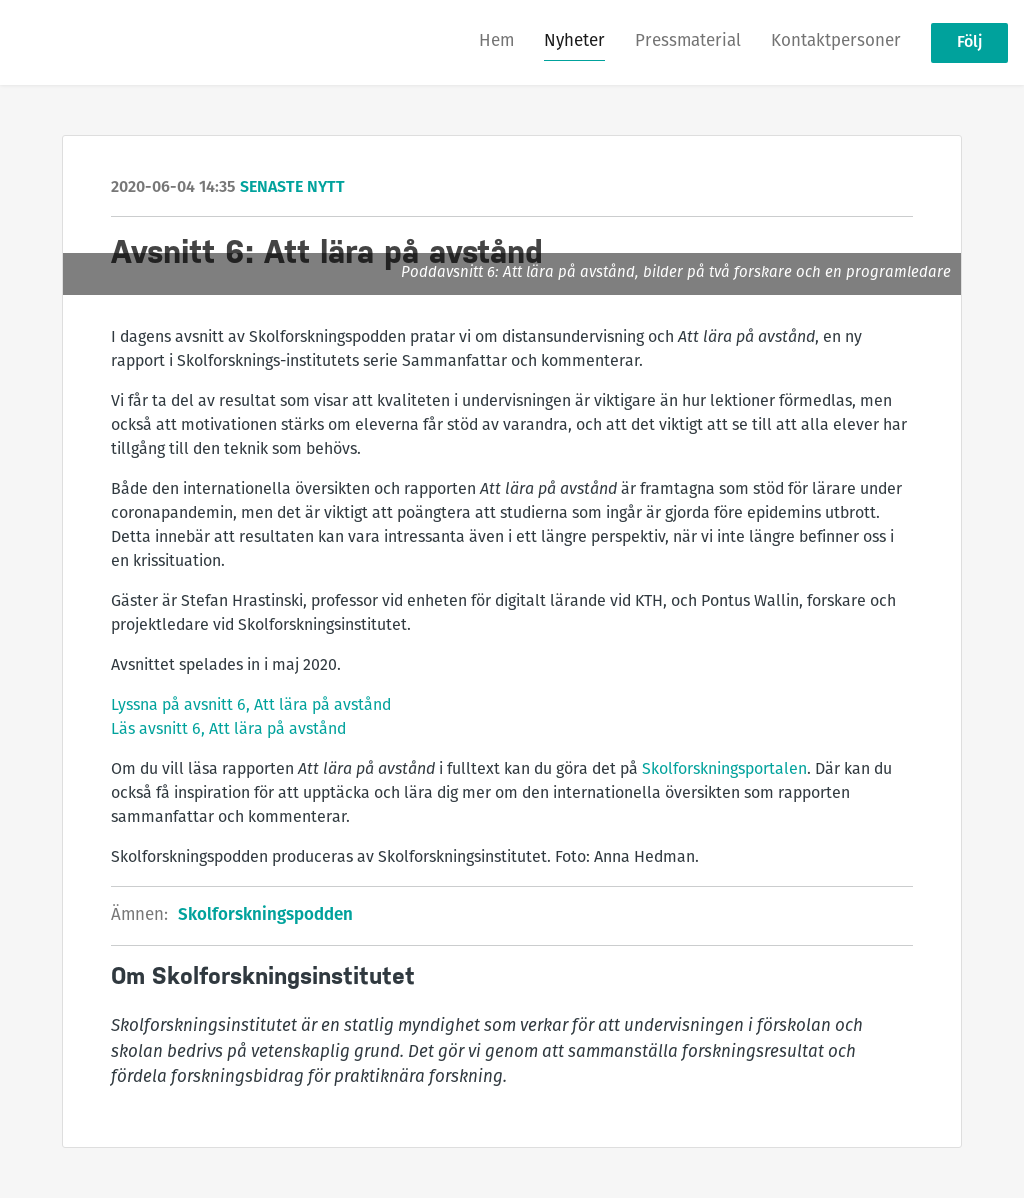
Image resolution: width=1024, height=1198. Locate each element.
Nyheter (574, 41)
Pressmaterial (688, 41)
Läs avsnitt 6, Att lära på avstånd (228, 730)
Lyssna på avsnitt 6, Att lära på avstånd (251, 706)
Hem (496, 41)
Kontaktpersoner (836, 41)
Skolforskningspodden (265, 915)
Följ (969, 43)
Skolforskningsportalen (724, 770)
